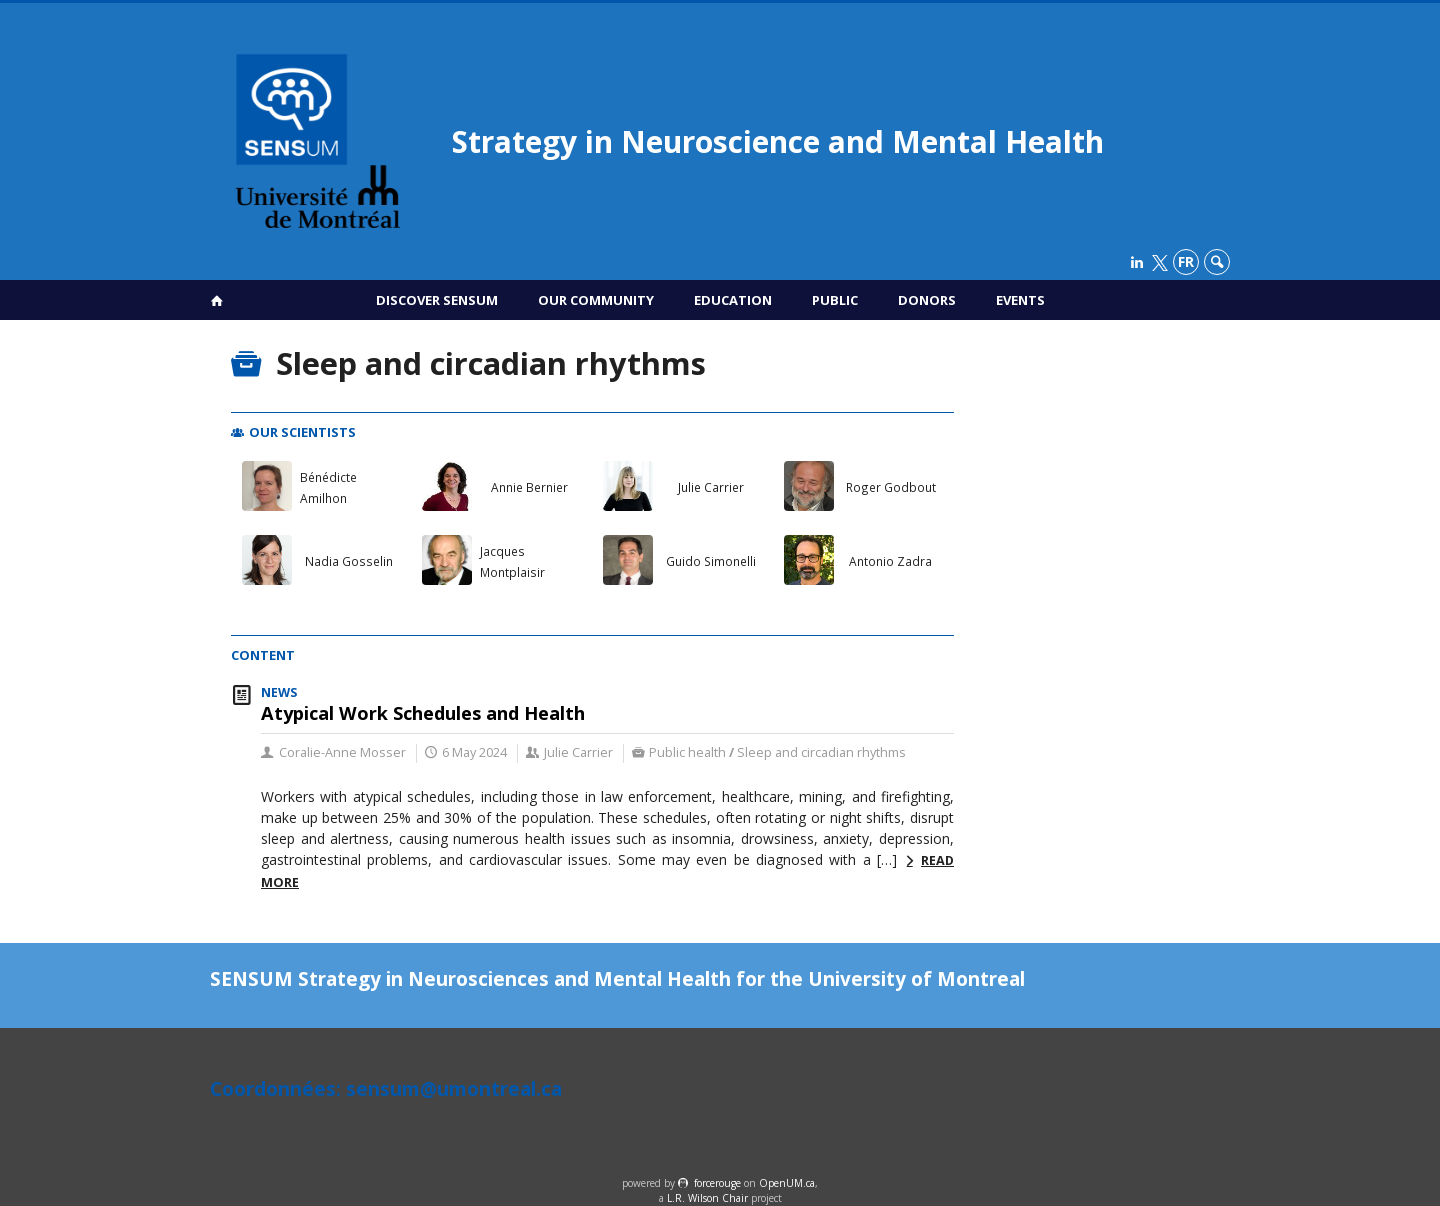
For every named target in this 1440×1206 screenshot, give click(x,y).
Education (733, 300)
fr (1186, 261)
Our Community (596, 300)
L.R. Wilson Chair (707, 1198)
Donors (927, 300)
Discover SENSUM (437, 300)
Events (1020, 300)
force (717, 1183)
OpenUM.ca (787, 1183)
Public (835, 300)
